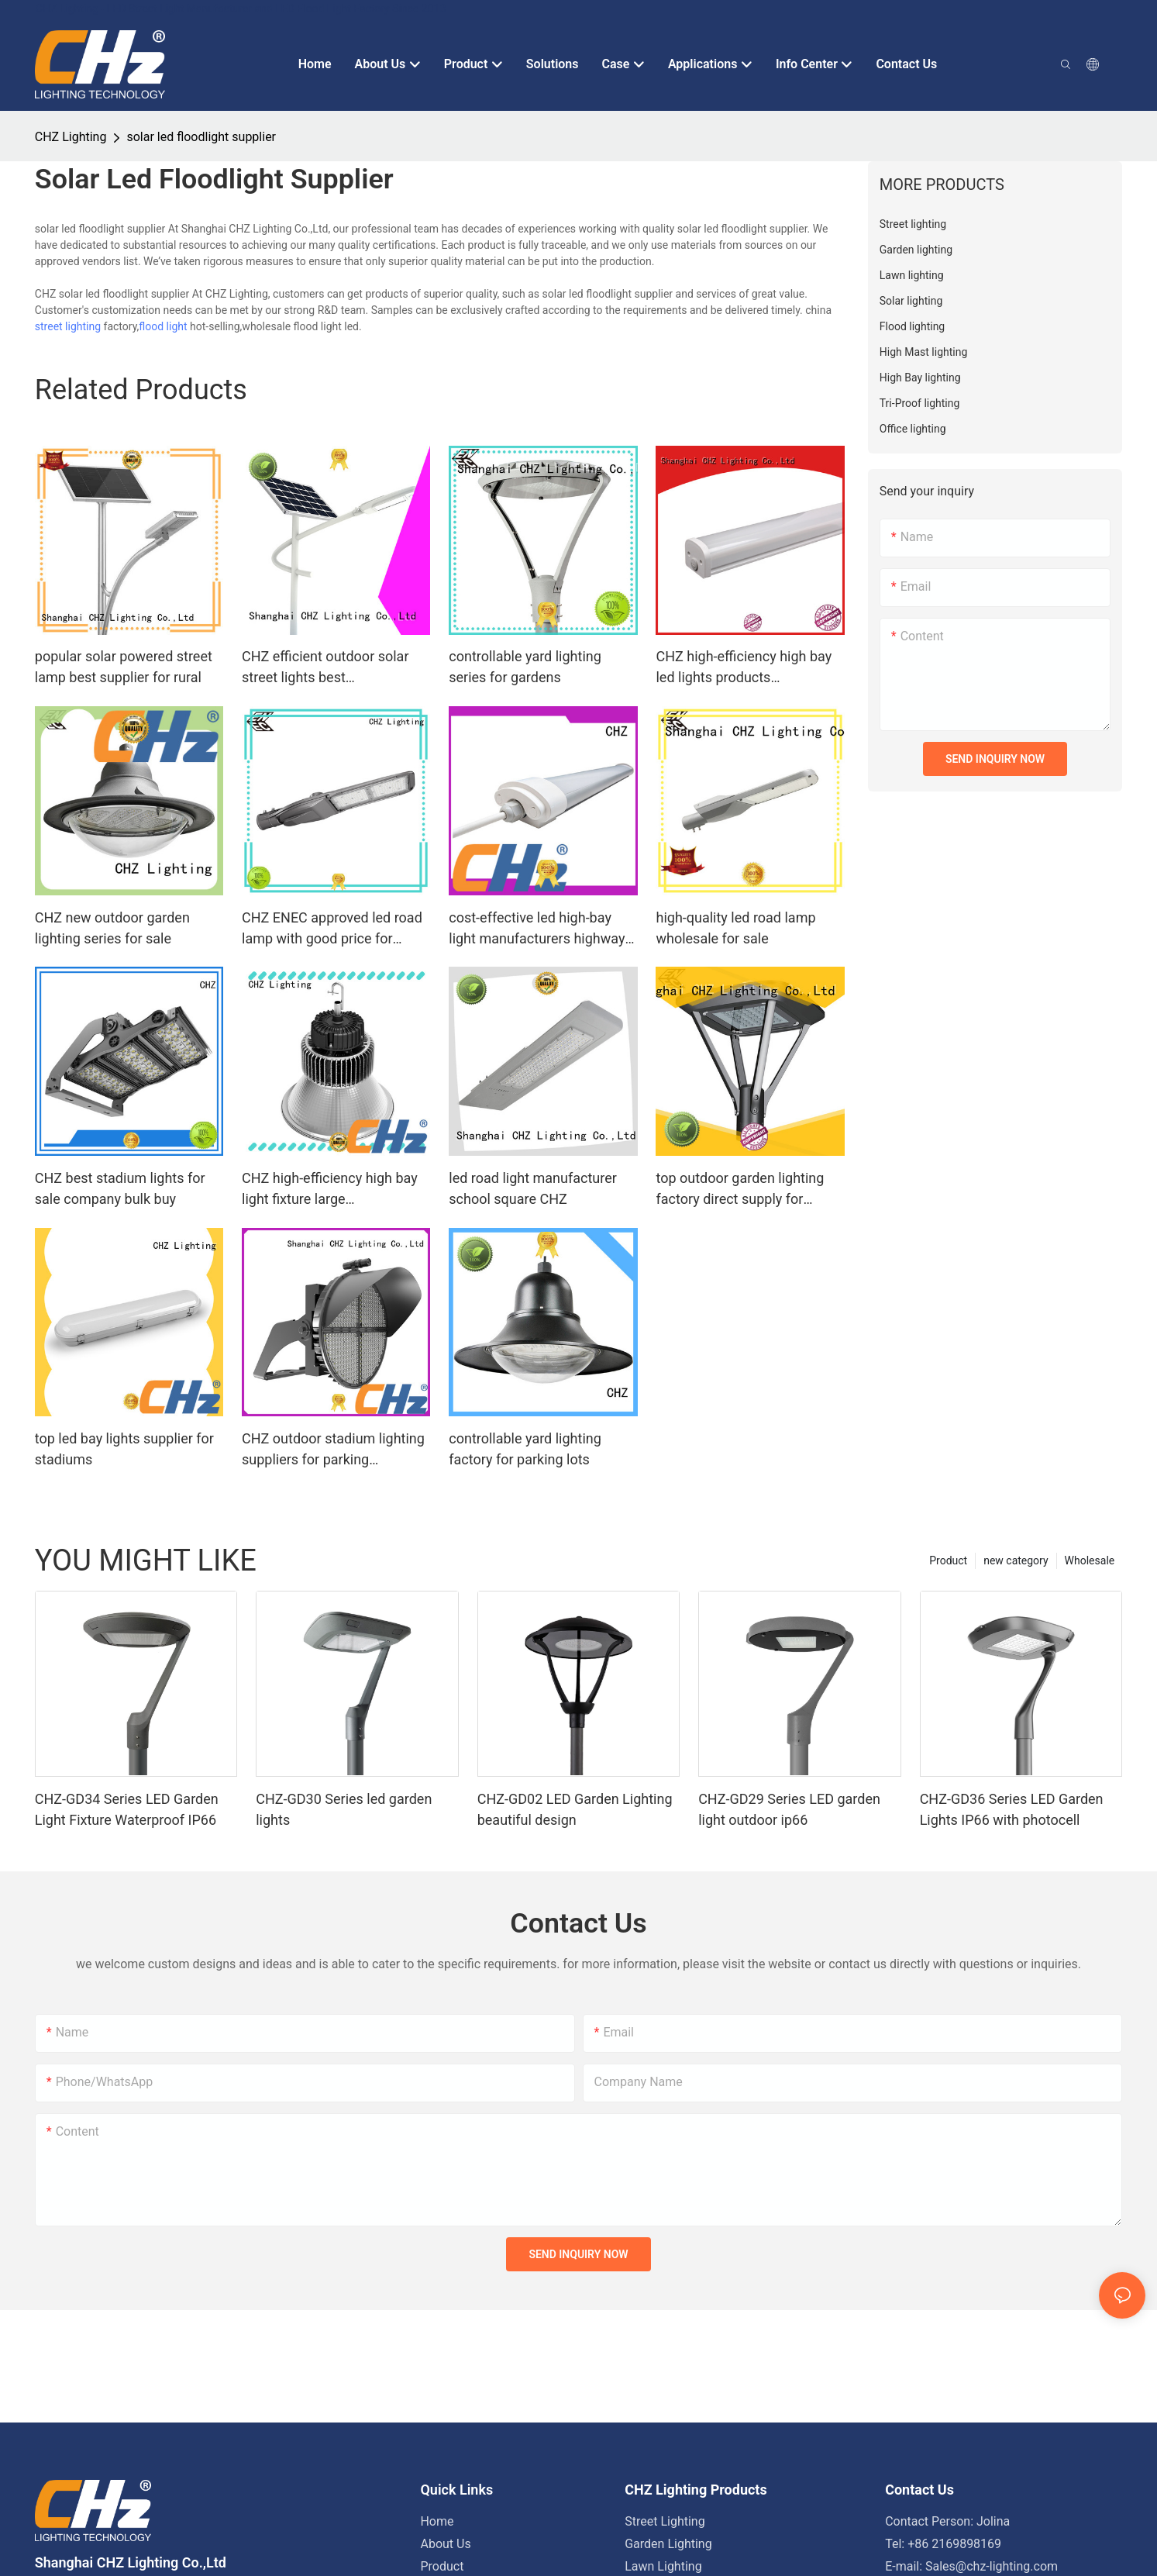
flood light (163, 326)
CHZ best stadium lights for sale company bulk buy (120, 1188)
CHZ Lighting (71, 136)
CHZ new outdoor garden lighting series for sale (112, 928)
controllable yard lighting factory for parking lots (525, 1448)
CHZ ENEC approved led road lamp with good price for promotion (332, 929)
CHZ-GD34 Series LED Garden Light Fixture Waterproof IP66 (127, 1809)
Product (948, 1560)
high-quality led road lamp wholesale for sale (735, 928)
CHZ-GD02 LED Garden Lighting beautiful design (575, 1809)
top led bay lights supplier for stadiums (124, 1448)
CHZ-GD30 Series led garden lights (344, 1809)
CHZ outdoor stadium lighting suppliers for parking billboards (333, 1450)
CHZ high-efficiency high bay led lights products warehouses (744, 668)
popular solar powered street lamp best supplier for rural (123, 666)
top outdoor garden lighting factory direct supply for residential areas (740, 1189)
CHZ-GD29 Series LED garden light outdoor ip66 (789, 1809)
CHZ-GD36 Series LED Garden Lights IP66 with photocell (1012, 1809)
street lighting (68, 326)
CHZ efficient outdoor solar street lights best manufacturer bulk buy (325, 668)
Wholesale (1090, 1560)
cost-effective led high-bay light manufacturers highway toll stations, (537, 929)
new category (1015, 1560)
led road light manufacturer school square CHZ (533, 1188)
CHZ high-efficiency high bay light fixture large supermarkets (330, 1189)
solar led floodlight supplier (201, 136)
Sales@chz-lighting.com (991, 2566)
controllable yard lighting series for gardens (525, 666)
